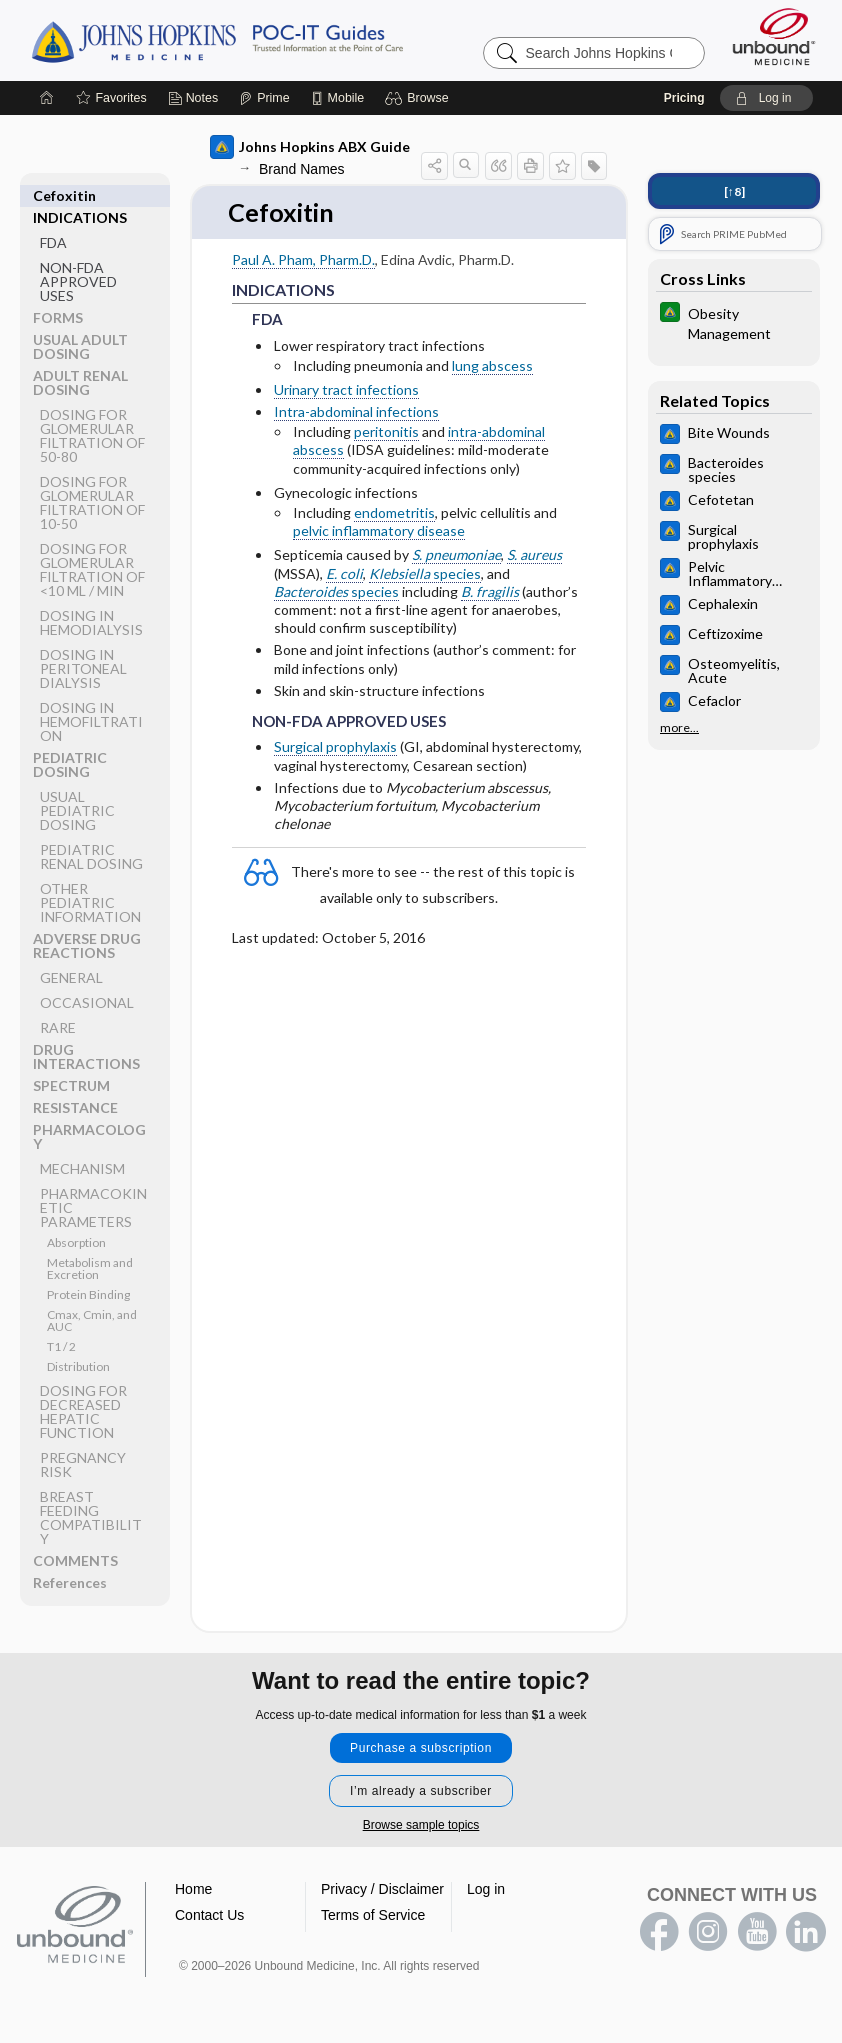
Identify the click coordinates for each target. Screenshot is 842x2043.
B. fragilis (490, 591)
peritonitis (386, 432)
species (425, 573)
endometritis (394, 512)
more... (679, 728)
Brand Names (302, 169)
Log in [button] (486, 1890)
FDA (53, 220)
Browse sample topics (421, 1826)
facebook (659, 1933)
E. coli (344, 573)
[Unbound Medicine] (774, 36)
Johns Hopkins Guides (279, 40)
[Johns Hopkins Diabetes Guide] (734, 322)
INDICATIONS (80, 195)
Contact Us (209, 1916)
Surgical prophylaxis (335, 747)
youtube (757, 1933)
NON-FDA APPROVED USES (78, 259)
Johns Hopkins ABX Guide (310, 147)
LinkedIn (806, 1933)
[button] (419, 98)
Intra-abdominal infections (356, 412)
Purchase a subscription (421, 1749)
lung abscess (492, 365)
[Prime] (264, 98)
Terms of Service (373, 1916)
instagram (708, 1933)
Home (193, 1890)
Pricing (684, 98)
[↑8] (734, 191)
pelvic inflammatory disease (379, 531)
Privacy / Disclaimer (382, 1890)
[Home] (47, 98)
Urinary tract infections (346, 389)
